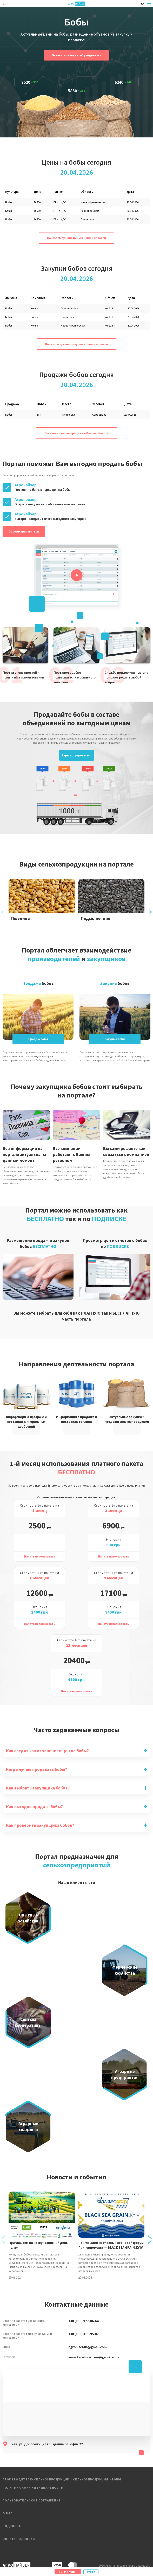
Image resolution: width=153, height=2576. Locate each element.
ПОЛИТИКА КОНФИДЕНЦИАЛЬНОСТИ (33, 2487)
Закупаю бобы (115, 1039)
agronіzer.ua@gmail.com (87, 2347)
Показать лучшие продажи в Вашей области (76, 433)
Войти (91, 2571)
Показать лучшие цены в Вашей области (76, 238)
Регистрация (67, 2571)
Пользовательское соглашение (32, 2500)
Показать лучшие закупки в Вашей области (76, 344)
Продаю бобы (38, 1039)
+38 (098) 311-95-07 (83, 2334)
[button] (3, 912)
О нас (8, 2513)
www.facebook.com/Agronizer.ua (93, 2357)
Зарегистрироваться (24, 531)
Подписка (12, 2525)
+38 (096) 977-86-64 (83, 2321)
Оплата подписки (19, 2538)
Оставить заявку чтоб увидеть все (76, 55)
